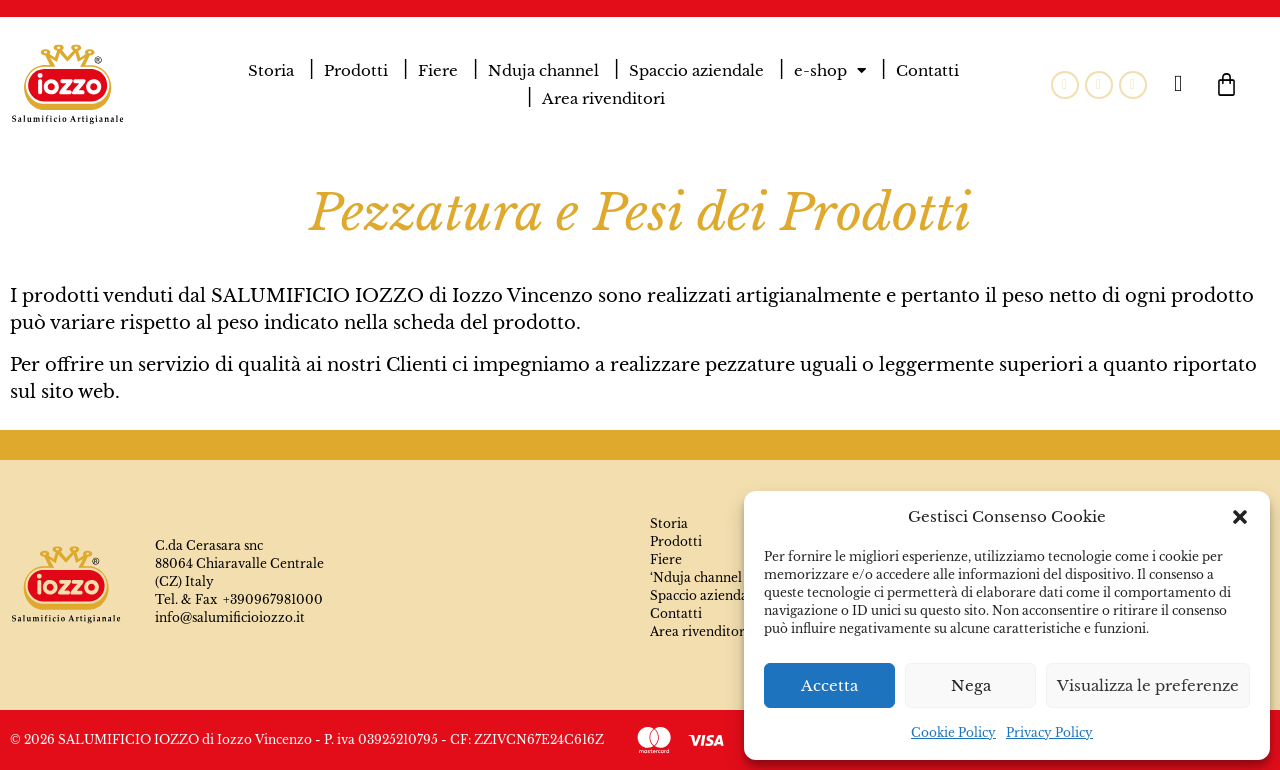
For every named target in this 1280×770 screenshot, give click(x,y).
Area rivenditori (603, 98)
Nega (971, 685)
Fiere (438, 70)
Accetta (829, 685)
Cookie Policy (953, 732)
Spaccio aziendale (696, 70)
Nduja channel (543, 70)
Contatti (927, 70)
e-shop (830, 71)
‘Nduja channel (696, 577)
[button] (1240, 517)
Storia (271, 70)
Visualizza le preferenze (1148, 685)
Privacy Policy (1049, 732)
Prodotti (356, 70)
